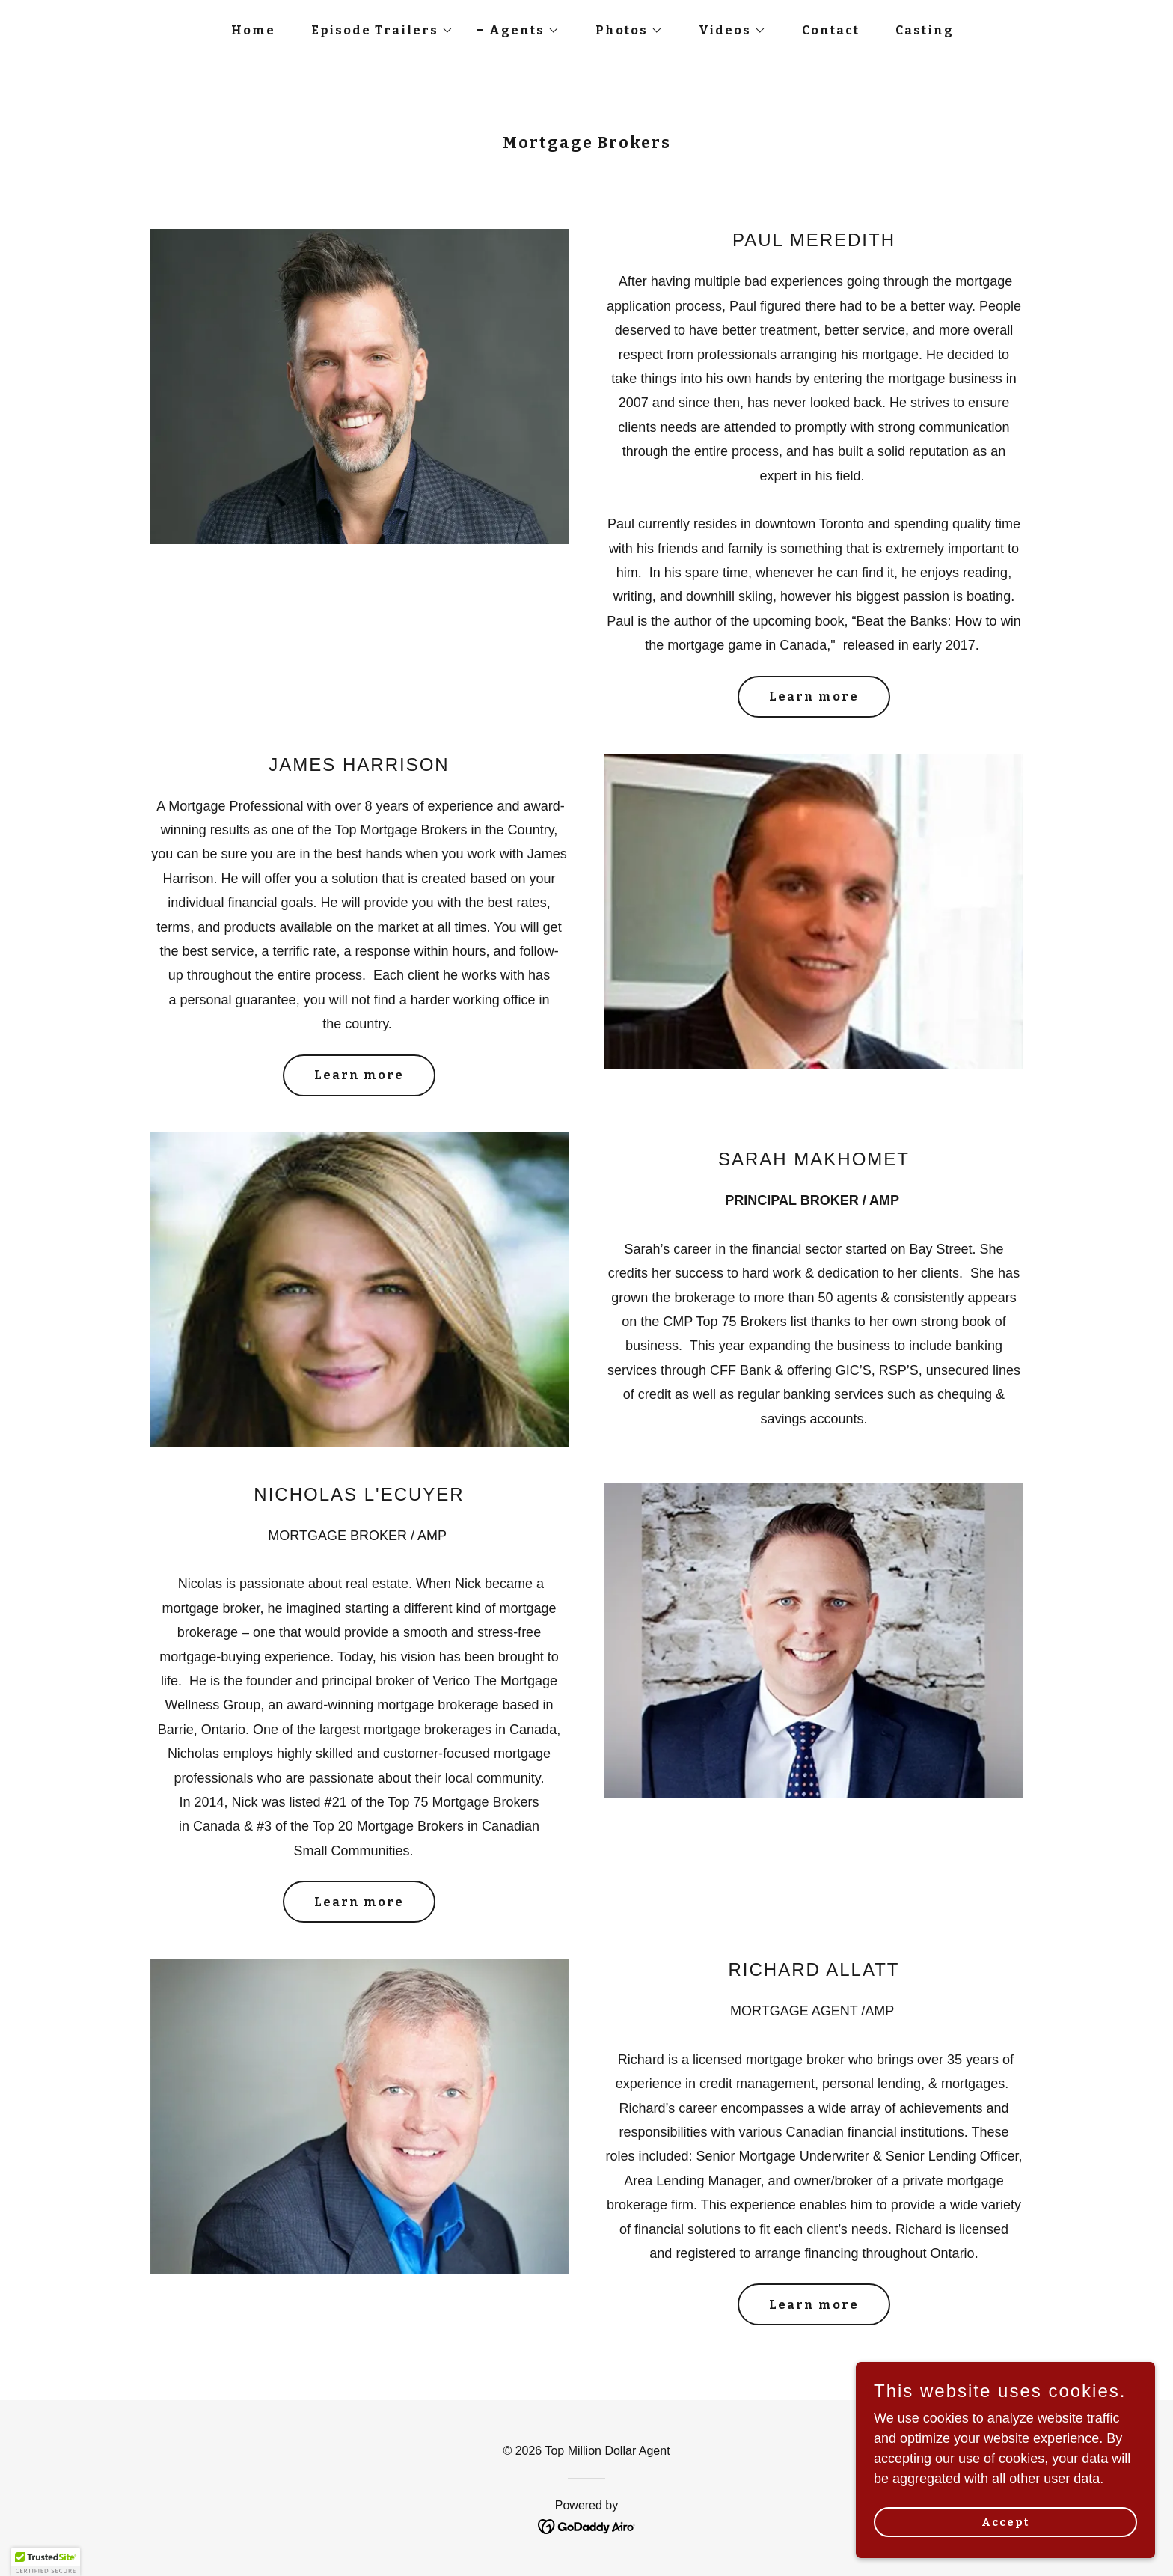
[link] (587, 2525)
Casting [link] (924, 30)
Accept (1005, 2522)
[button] (376, 31)
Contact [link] (831, 30)
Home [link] (253, 30)
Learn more (814, 696)
